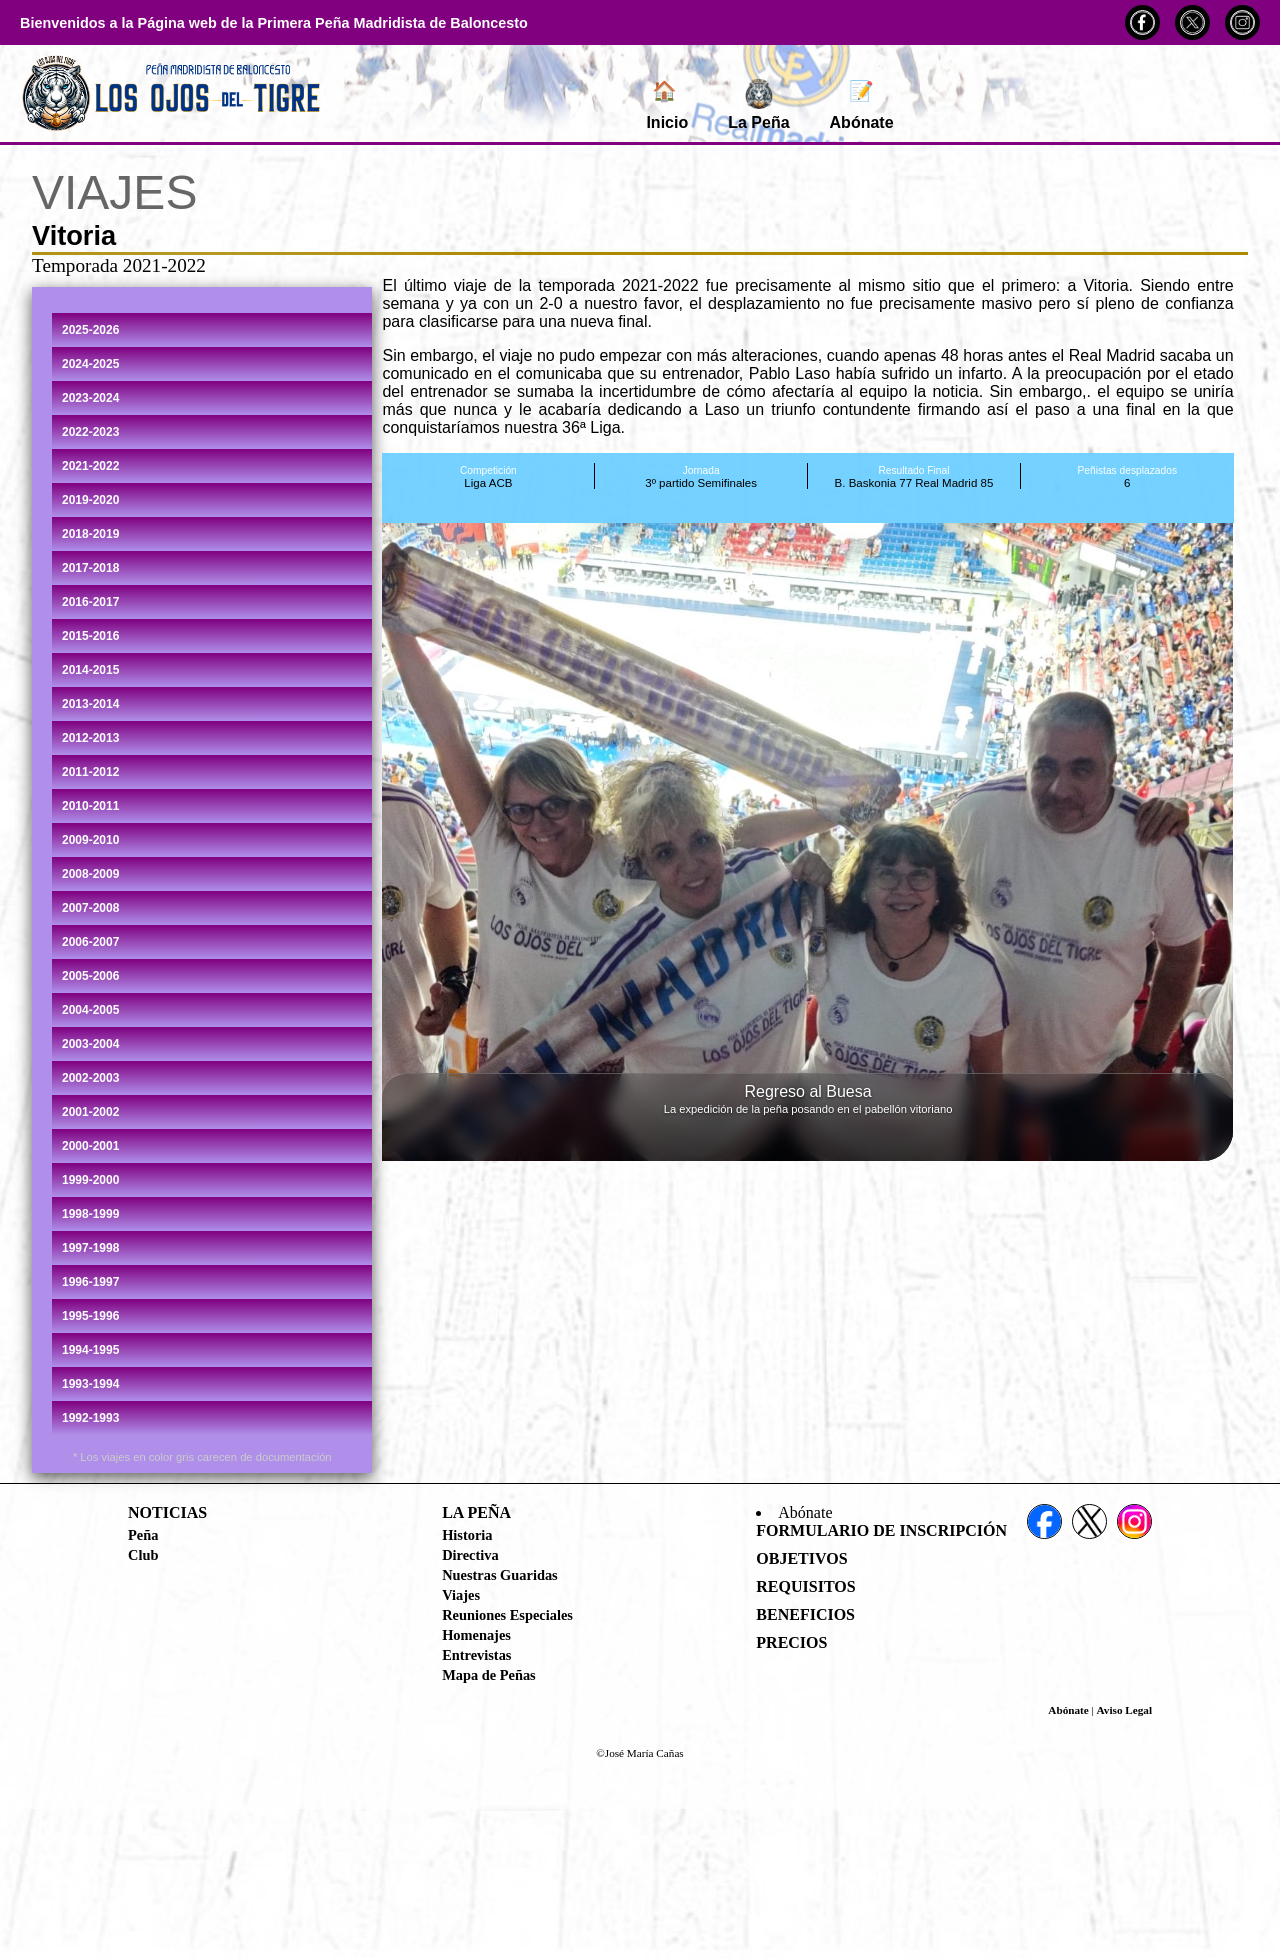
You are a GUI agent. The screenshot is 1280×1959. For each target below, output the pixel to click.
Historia (467, 1535)
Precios (791, 1642)
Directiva (470, 1555)
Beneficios (805, 1614)
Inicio (667, 105)
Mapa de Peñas (489, 1675)
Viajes (461, 1595)
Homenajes (476, 1635)
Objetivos (801, 1558)
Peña (143, 1535)
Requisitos (805, 1586)
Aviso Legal (1124, 1710)
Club (143, 1555)
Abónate (862, 105)
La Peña (758, 105)
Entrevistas (476, 1655)
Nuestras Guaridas (500, 1575)
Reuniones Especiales (507, 1615)
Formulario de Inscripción (881, 1530)
